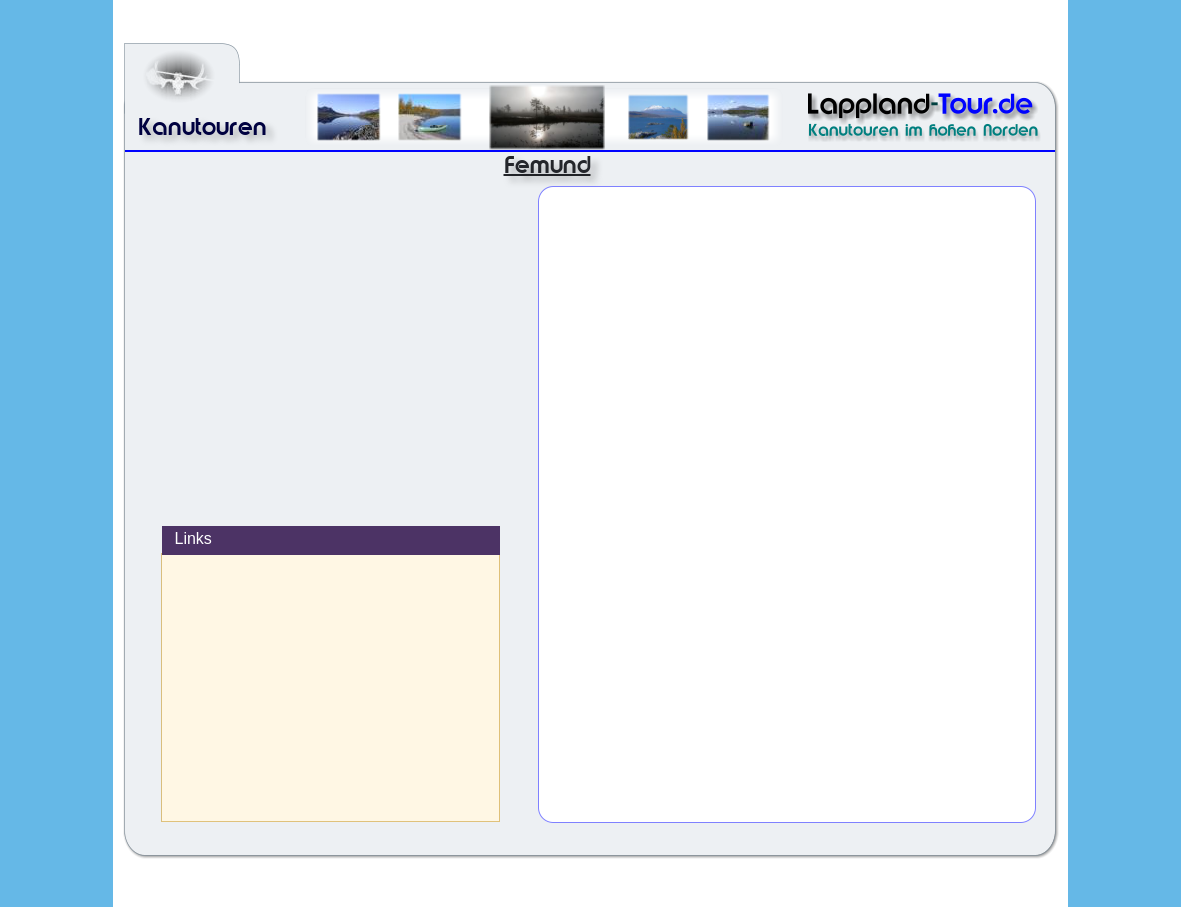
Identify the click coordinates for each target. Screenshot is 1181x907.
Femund (547, 164)
